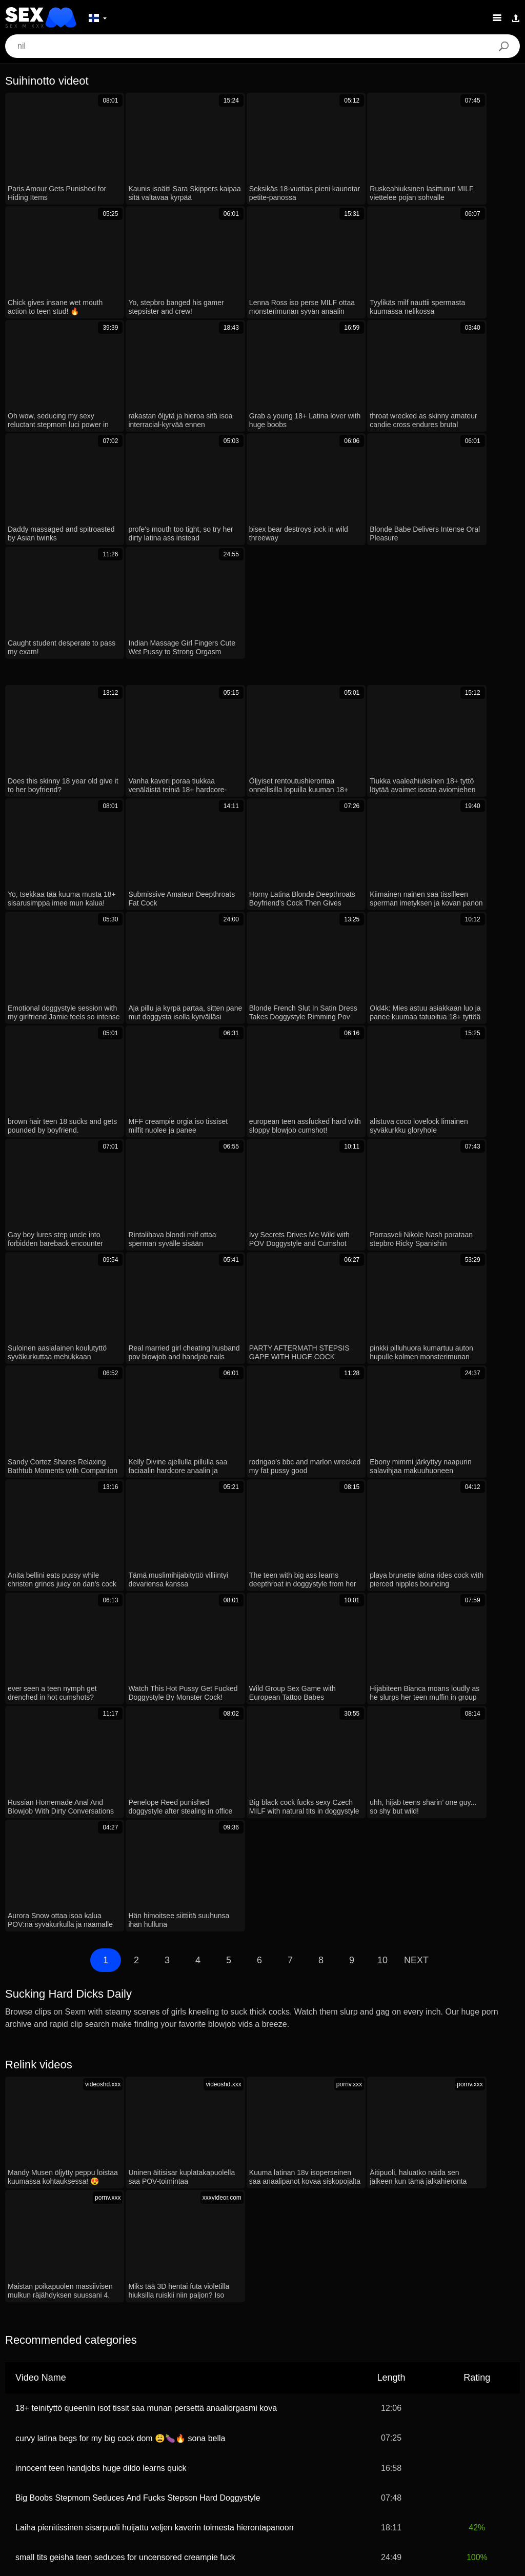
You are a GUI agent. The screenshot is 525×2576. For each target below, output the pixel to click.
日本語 (176, 2485)
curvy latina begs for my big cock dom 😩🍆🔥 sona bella (120, 1901)
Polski (139, 2454)
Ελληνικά (274, 2485)
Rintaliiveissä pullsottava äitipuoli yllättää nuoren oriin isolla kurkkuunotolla (150, 2080)
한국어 (498, 2470)
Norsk (426, 2470)
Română (173, 2454)
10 (382, 1449)
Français (312, 2454)
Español (274, 2454)
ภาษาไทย (461, 2470)
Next (416, 1449)
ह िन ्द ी (176, 2470)
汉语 (205, 2454)
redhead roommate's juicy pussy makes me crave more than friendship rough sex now (171, 2109)
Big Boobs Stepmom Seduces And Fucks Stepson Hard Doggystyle (137, 1961)
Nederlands (268, 2470)
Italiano (347, 2454)
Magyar (348, 2485)
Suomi (208, 2485)
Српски (394, 2470)
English (359, 2470)
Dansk (239, 2485)
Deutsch (76, 2454)
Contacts (262, 2564)
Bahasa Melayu (433, 2454)
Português (485, 2454)
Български (131, 2470)
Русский (236, 2454)
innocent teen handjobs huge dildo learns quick (101, 1931)
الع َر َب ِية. (35, 2454)
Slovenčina (221, 2470)
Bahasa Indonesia (74, 2470)
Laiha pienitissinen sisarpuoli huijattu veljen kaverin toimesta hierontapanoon (154, 1990)
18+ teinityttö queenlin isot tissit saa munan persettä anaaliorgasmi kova (146, 1871)
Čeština (312, 2485)
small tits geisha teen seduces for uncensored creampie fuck (125, 2020)
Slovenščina (317, 2470)
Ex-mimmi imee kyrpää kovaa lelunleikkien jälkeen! (107, 2139)
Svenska (384, 2454)
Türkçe (23, 2470)
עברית (108, 2454)
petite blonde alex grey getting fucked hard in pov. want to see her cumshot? (153, 2050)
